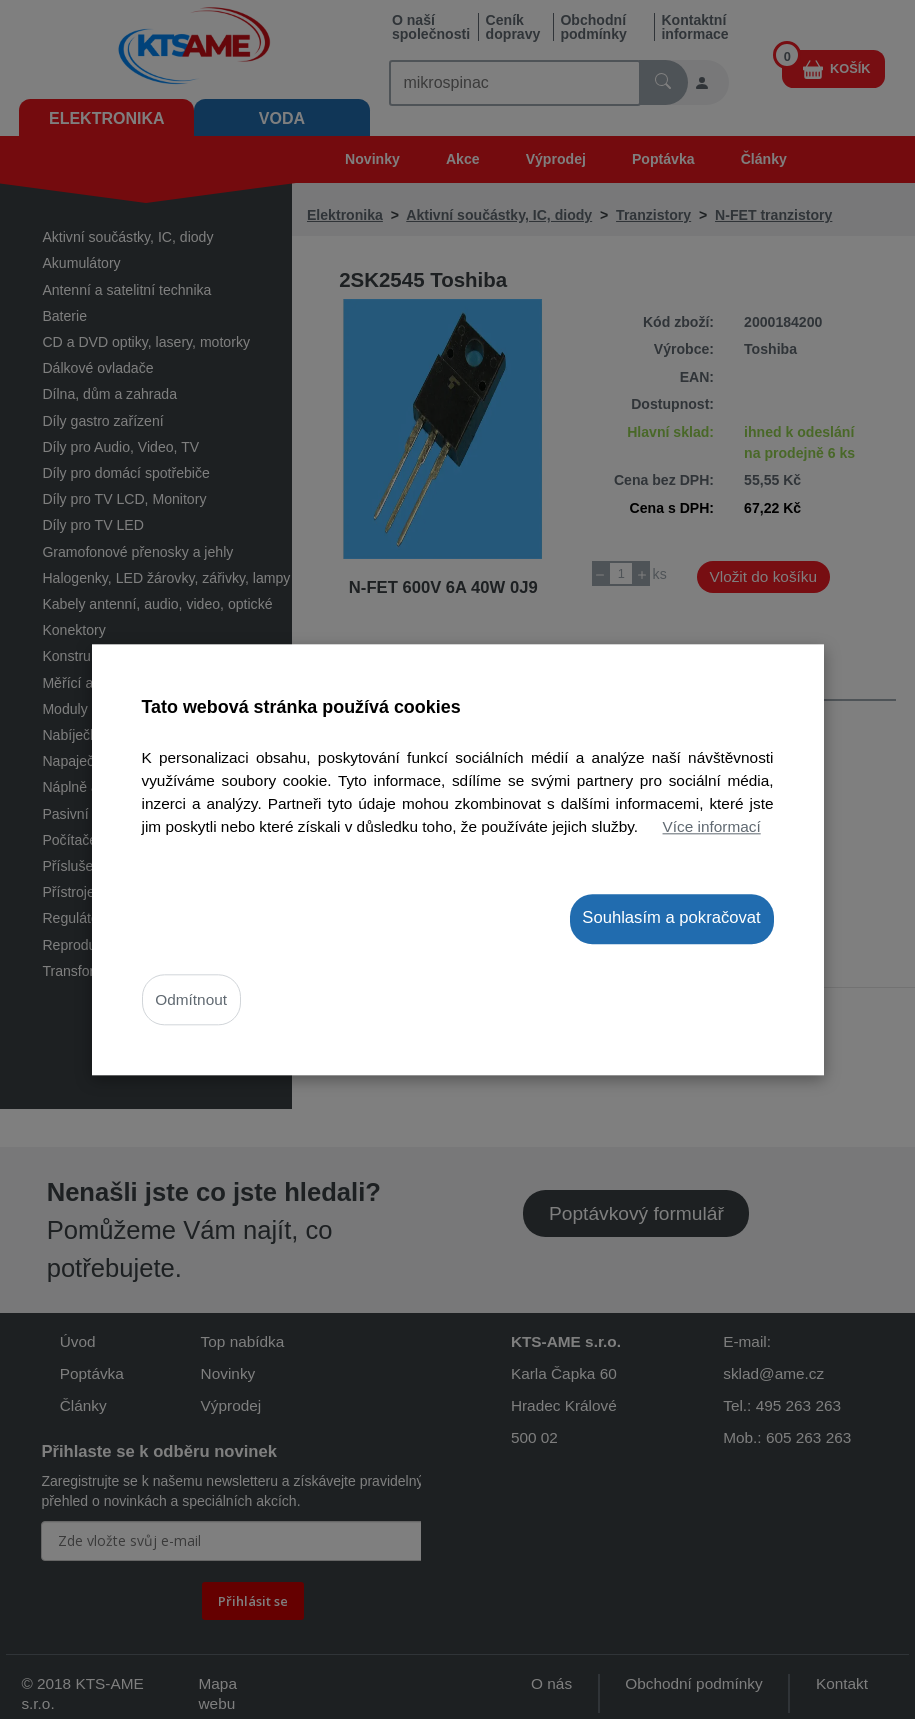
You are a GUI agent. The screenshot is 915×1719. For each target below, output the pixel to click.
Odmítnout (191, 999)
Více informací (712, 826)
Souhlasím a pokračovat (671, 918)
